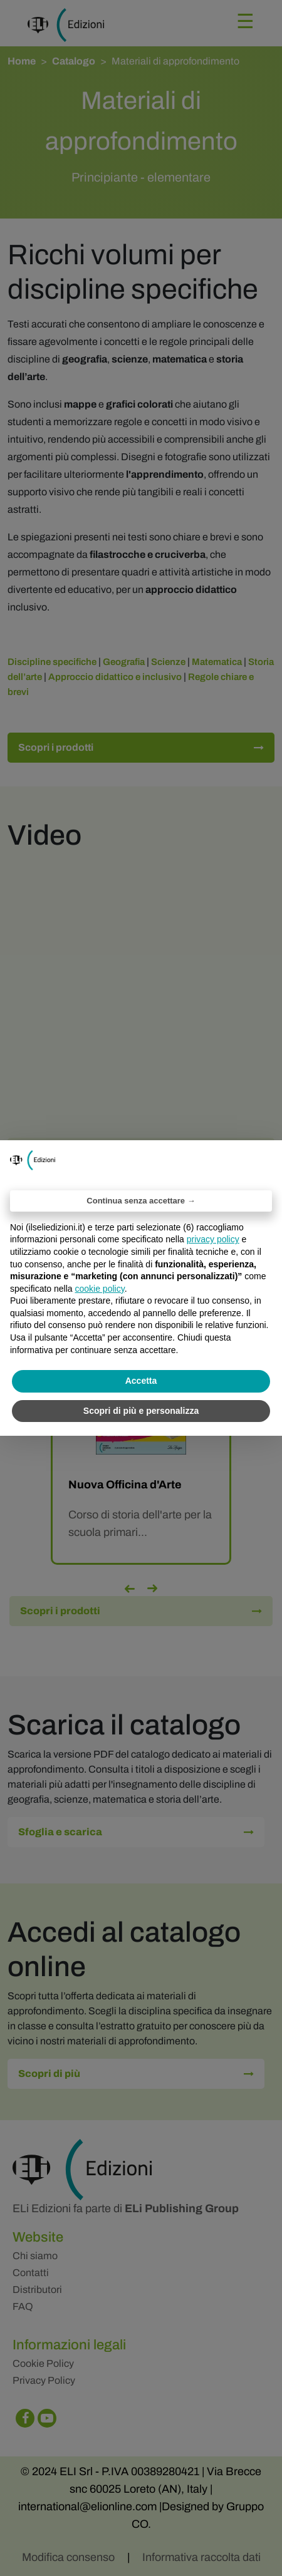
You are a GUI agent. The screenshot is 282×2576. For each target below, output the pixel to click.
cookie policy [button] (100, 1289)
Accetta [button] (141, 1381)
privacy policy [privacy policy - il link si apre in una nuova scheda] (213, 1239)
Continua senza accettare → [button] (140, 1200)
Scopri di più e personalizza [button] (141, 1411)
